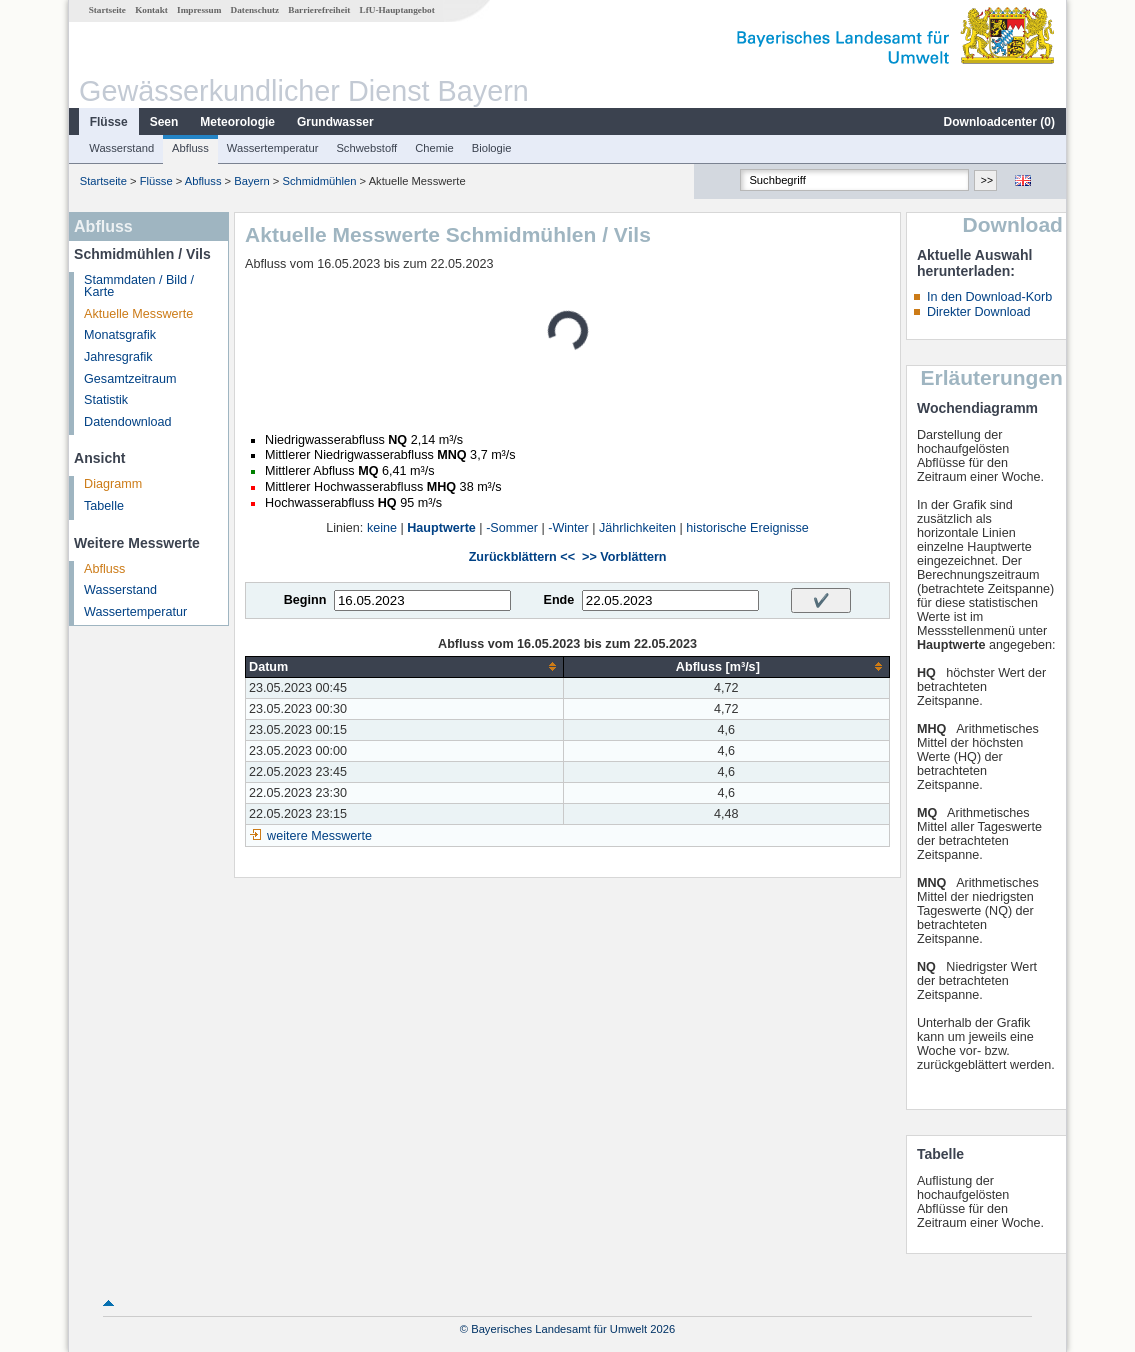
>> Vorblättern (624, 557)
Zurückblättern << (522, 557)
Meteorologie (237, 122)
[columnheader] (405, 666)
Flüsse (109, 122)
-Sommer (512, 528)
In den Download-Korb (989, 297)
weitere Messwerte (319, 836)
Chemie (434, 148)
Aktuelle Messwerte (138, 314)
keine (382, 528)
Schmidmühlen (320, 181)
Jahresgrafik (118, 357)
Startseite (107, 10)
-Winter (568, 528)
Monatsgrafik (120, 335)
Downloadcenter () (999, 122)
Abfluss (190, 148)
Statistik (106, 400)
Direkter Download (979, 312)
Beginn (305, 600)
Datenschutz (255, 10)
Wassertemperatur (273, 148)
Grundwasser (335, 122)
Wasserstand (121, 148)
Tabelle (104, 506)
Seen (164, 122)
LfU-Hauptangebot (397, 10)
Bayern (251, 181)
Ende (558, 600)
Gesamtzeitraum (130, 379)
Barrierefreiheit (319, 10)
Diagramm (113, 484)
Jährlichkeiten (637, 528)
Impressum (199, 10)
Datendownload (128, 422)
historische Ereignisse (747, 528)
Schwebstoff (366, 148)
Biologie (492, 148)
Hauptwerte (441, 528)
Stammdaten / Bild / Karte (139, 286)
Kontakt (151, 10)
